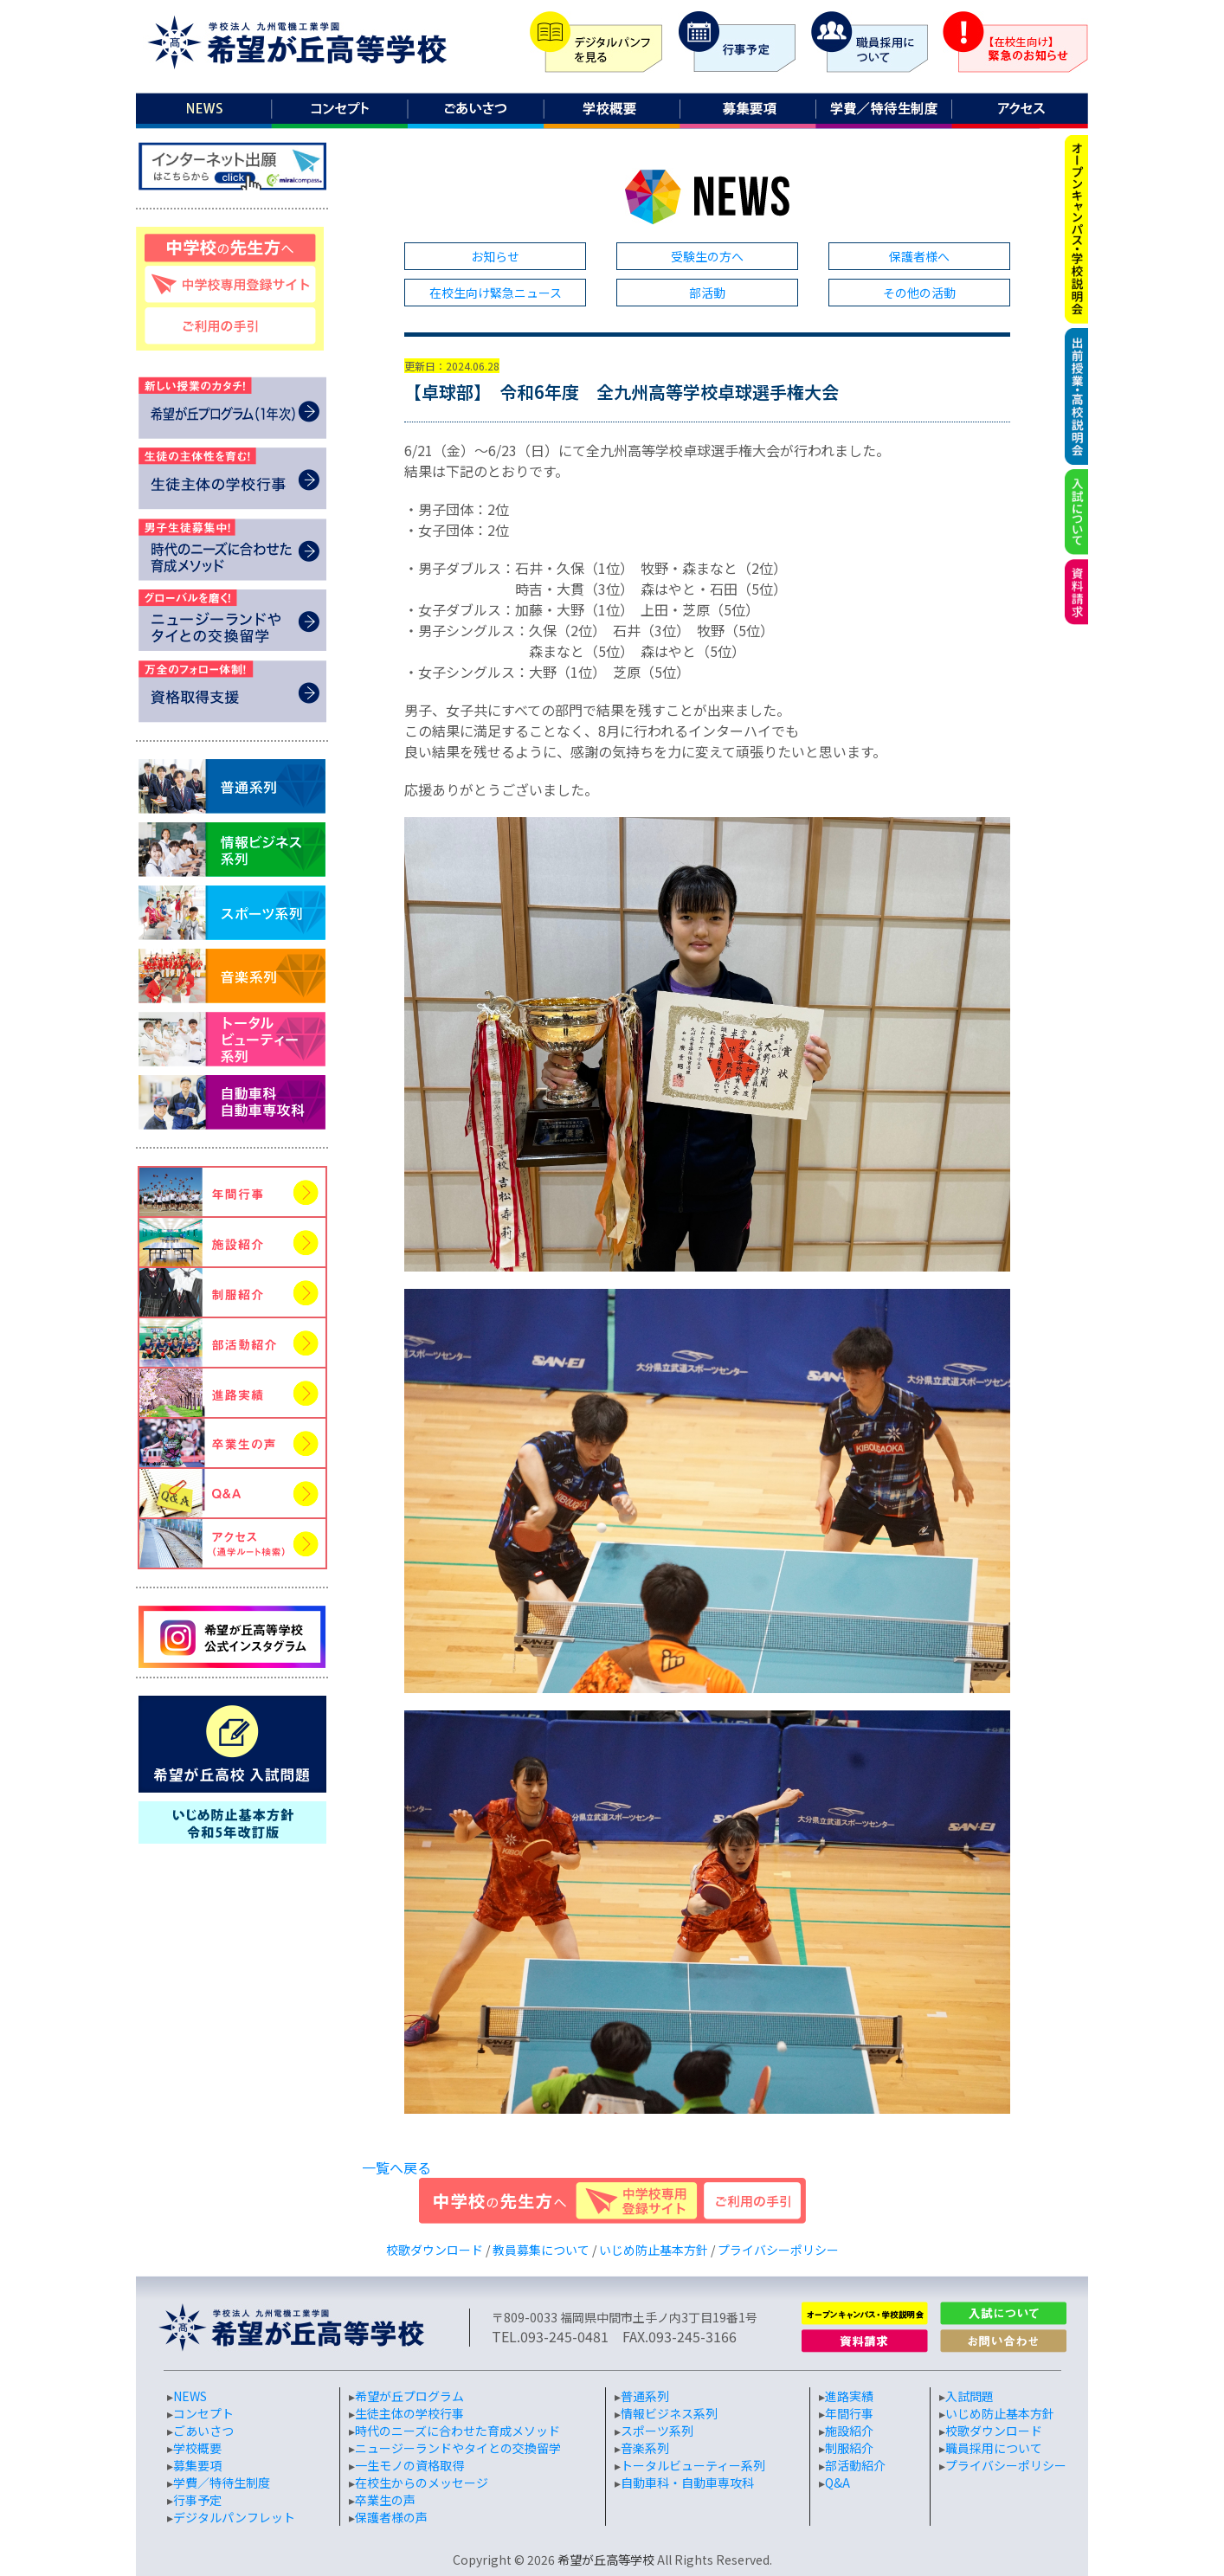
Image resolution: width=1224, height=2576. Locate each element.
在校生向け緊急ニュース (495, 292)
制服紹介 (849, 2448)
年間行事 (849, 2413)
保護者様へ (919, 256)
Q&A (837, 2482)
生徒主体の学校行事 (409, 2413)
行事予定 (197, 2499)
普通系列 (645, 2396)
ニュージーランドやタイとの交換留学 (458, 2448)
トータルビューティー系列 (693, 2465)
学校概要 (197, 2448)
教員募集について (541, 2249)
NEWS (190, 2396)
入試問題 (969, 2396)
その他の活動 (919, 292)
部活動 (707, 292)
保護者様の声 (391, 2517)
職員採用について (993, 2448)
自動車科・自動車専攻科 (687, 2482)
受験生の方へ (707, 256)
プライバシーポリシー (778, 2249)
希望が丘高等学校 (605, 2559)
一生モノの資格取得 (409, 2465)
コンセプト (203, 2413)
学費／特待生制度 (221, 2482)
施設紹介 (849, 2430)
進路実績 (849, 2396)
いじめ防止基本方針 (653, 2249)
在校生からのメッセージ (421, 2482)
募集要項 (197, 2465)
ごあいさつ (203, 2430)
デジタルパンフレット (234, 2517)
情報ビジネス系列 (669, 2413)
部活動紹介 (855, 2465)
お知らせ (495, 256)
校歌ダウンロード (434, 2249)
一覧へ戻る (396, 2167)
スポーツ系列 (657, 2430)
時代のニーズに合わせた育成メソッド (457, 2430)
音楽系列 (645, 2448)
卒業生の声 (385, 2499)
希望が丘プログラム (409, 2396)
